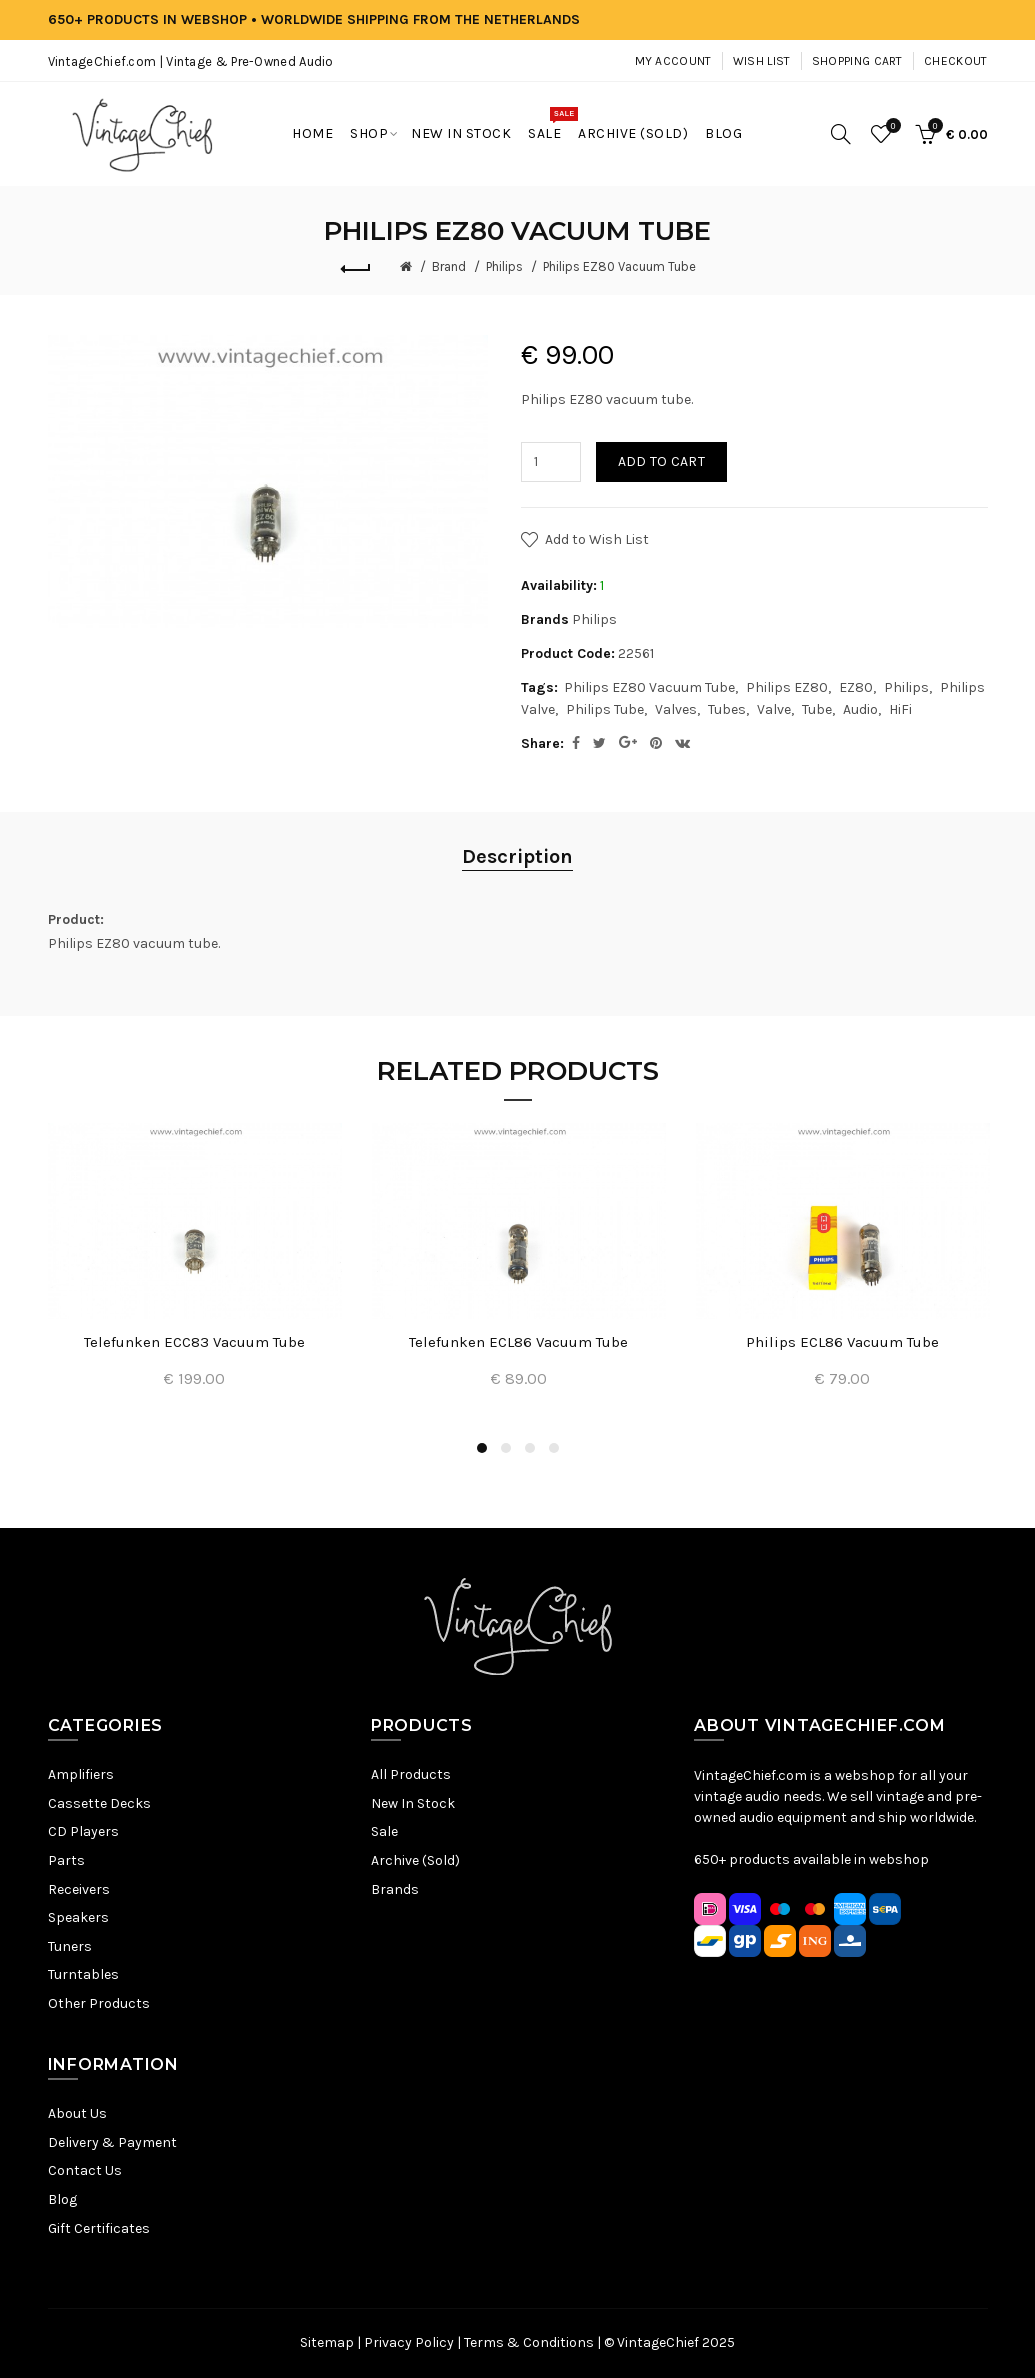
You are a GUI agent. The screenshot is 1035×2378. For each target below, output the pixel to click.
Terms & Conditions (529, 2342)
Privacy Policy (409, 2342)
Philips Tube (605, 709)
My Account (673, 61)
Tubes (727, 709)
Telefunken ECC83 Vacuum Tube (194, 1342)
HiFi (900, 709)
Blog (62, 2199)
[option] (195, 1268)
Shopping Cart (857, 61)
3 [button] (530, 1448)
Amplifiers (81, 1774)
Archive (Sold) (415, 1860)
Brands (395, 1889)
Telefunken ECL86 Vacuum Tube (518, 1342)
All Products (411, 1774)
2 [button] (506, 1448)
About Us (77, 2113)
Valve (774, 709)
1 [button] (482, 1448)
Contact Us (85, 2170)
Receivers (79, 1889)
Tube (817, 709)
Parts (66, 1860)
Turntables (83, 1974)
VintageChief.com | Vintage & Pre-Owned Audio (191, 61)
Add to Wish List (597, 539)
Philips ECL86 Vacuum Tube (842, 1342)
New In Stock (413, 1803)
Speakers (78, 1917)
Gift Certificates (99, 2228)
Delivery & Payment (112, 2142)
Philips (504, 266)
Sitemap (327, 2342)
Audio (860, 709)
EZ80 (856, 687)
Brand (449, 266)
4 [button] (554, 1448)
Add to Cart (661, 461)
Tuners (70, 1946)
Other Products (99, 2003)
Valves (676, 709)
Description (517, 856)
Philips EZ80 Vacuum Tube (619, 266)
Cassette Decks (99, 1803)
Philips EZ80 (787, 687)
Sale (384, 1831)
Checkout (955, 61)
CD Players (83, 1831)
